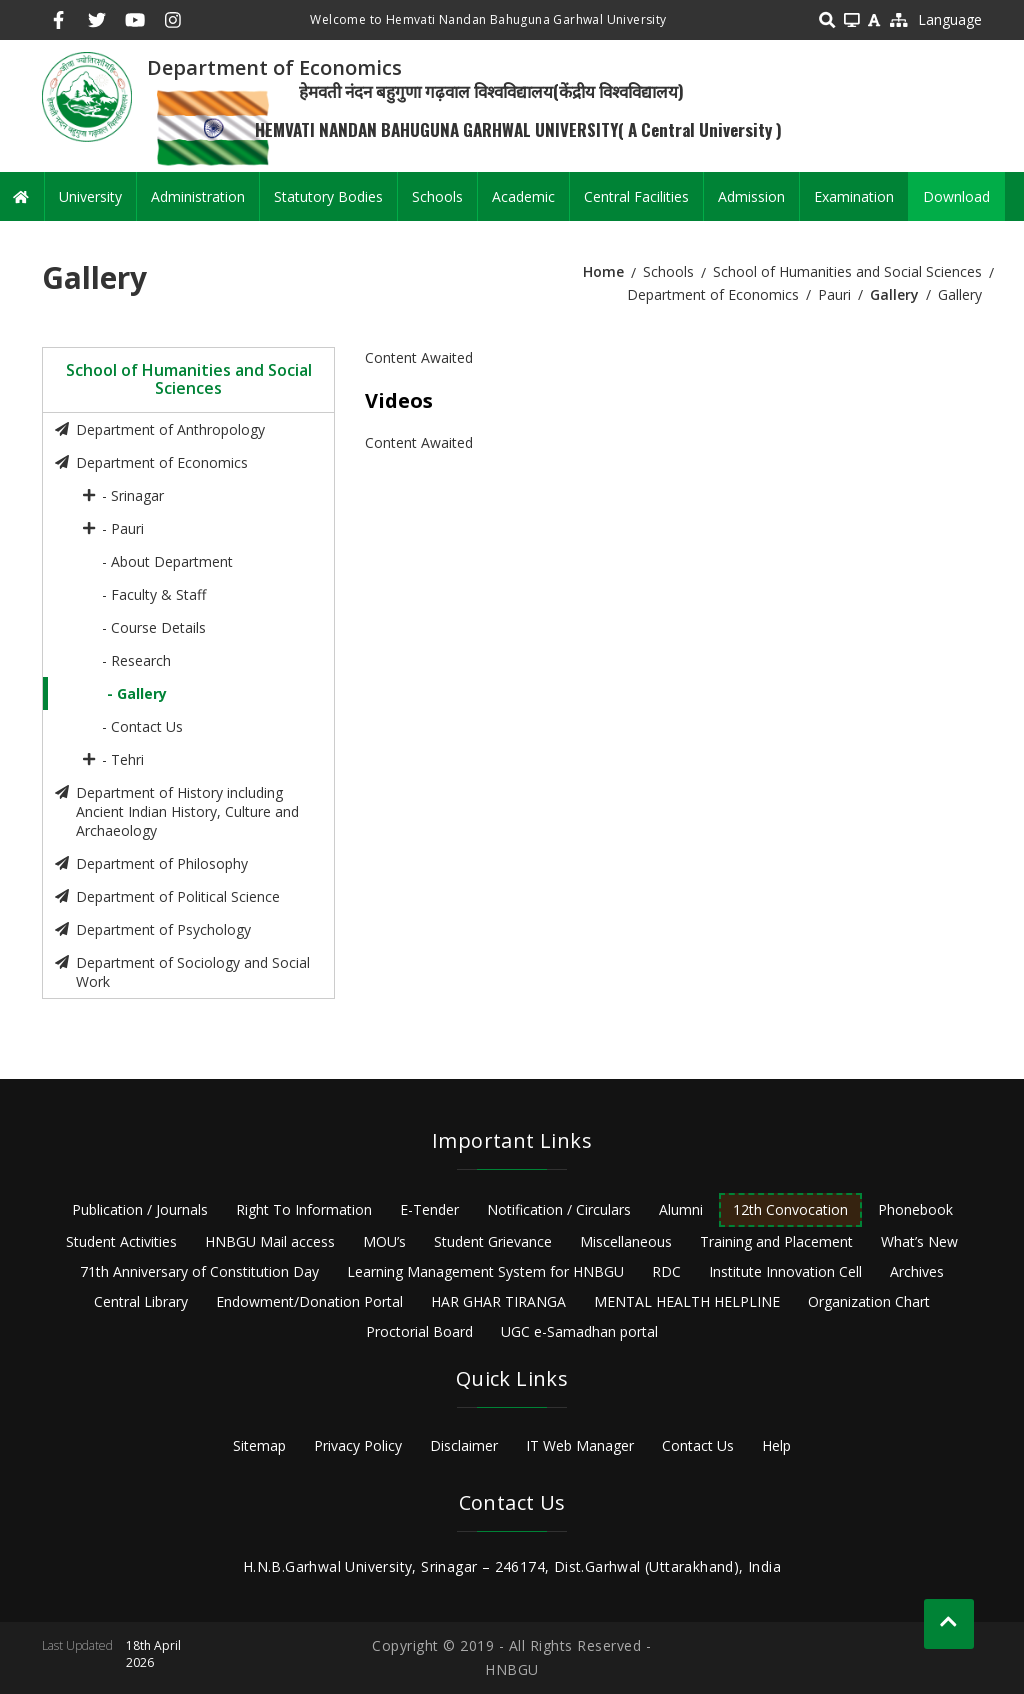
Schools (437, 196)
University (90, 196)
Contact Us (698, 1445)
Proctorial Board (419, 1331)
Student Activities (121, 1241)
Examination (854, 196)
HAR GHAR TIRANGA (498, 1301)
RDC (666, 1271)
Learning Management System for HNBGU (485, 1271)
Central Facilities (636, 196)
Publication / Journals (140, 1209)
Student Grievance (493, 1241)
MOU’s (384, 1241)
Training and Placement (776, 1241)
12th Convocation (790, 1209)
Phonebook (915, 1209)
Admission (751, 196)
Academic (523, 196)
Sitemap (259, 1445)
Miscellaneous (626, 1241)
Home (603, 271)
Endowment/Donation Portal (309, 1301)
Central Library (141, 1301)
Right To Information (304, 1209)
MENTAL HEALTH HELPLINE (687, 1301)
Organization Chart (869, 1301)
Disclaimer (464, 1445)
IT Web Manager (580, 1445)
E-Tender (429, 1209)
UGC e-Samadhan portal (579, 1331)
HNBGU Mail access (270, 1241)
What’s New (919, 1241)
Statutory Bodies (328, 196)
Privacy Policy (358, 1445)
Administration (198, 196)
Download (956, 196)
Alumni (681, 1209)
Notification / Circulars (559, 1209)
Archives (917, 1271)
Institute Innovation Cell (785, 1271)
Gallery (894, 294)
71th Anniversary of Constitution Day (199, 1271)
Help (776, 1445)
